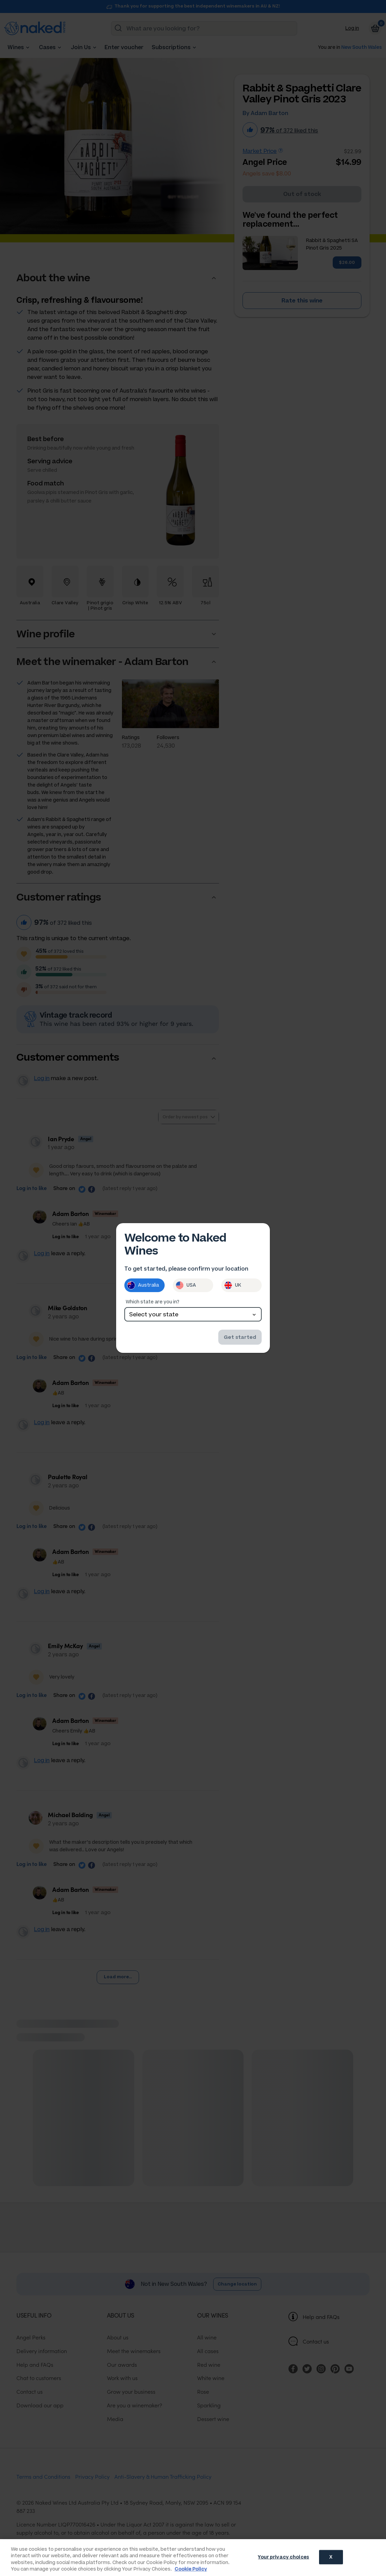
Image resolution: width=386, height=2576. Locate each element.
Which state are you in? (152, 1302)
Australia (143, 1285)
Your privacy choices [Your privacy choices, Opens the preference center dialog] (283, 2557)
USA (186, 1285)
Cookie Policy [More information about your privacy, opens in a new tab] (191, 2569)
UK (232, 1285)
